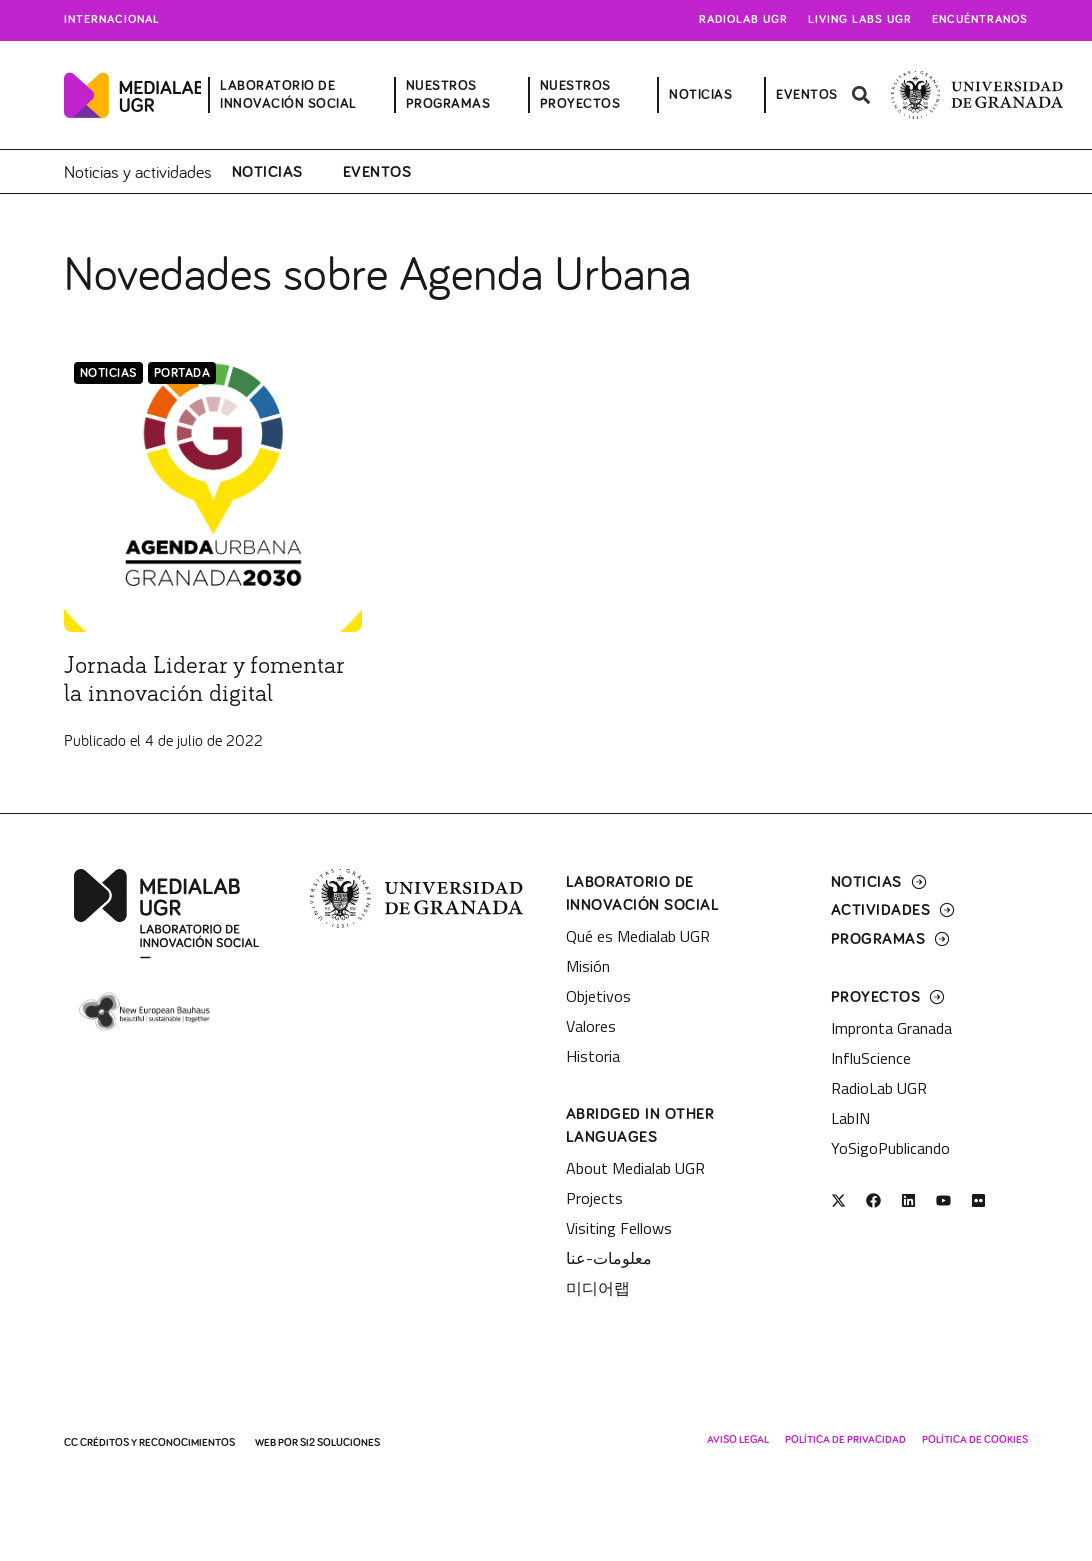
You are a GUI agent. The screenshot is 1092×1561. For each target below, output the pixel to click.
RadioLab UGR (879, 1088)
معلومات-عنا (609, 1258)
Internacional (112, 20)
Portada (182, 373)
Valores (591, 1026)
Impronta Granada (891, 1028)
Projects (594, 1198)
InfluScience (871, 1058)
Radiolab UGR (743, 20)
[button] (861, 95)
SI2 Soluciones (340, 1442)
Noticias (267, 172)
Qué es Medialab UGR (638, 936)
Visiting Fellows (619, 1228)
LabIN (850, 1118)
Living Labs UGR (860, 20)
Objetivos (598, 996)
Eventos (377, 172)
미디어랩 (598, 1288)
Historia (593, 1056)
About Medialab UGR (635, 1168)
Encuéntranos (980, 20)
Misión (588, 966)
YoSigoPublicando (890, 1148)
